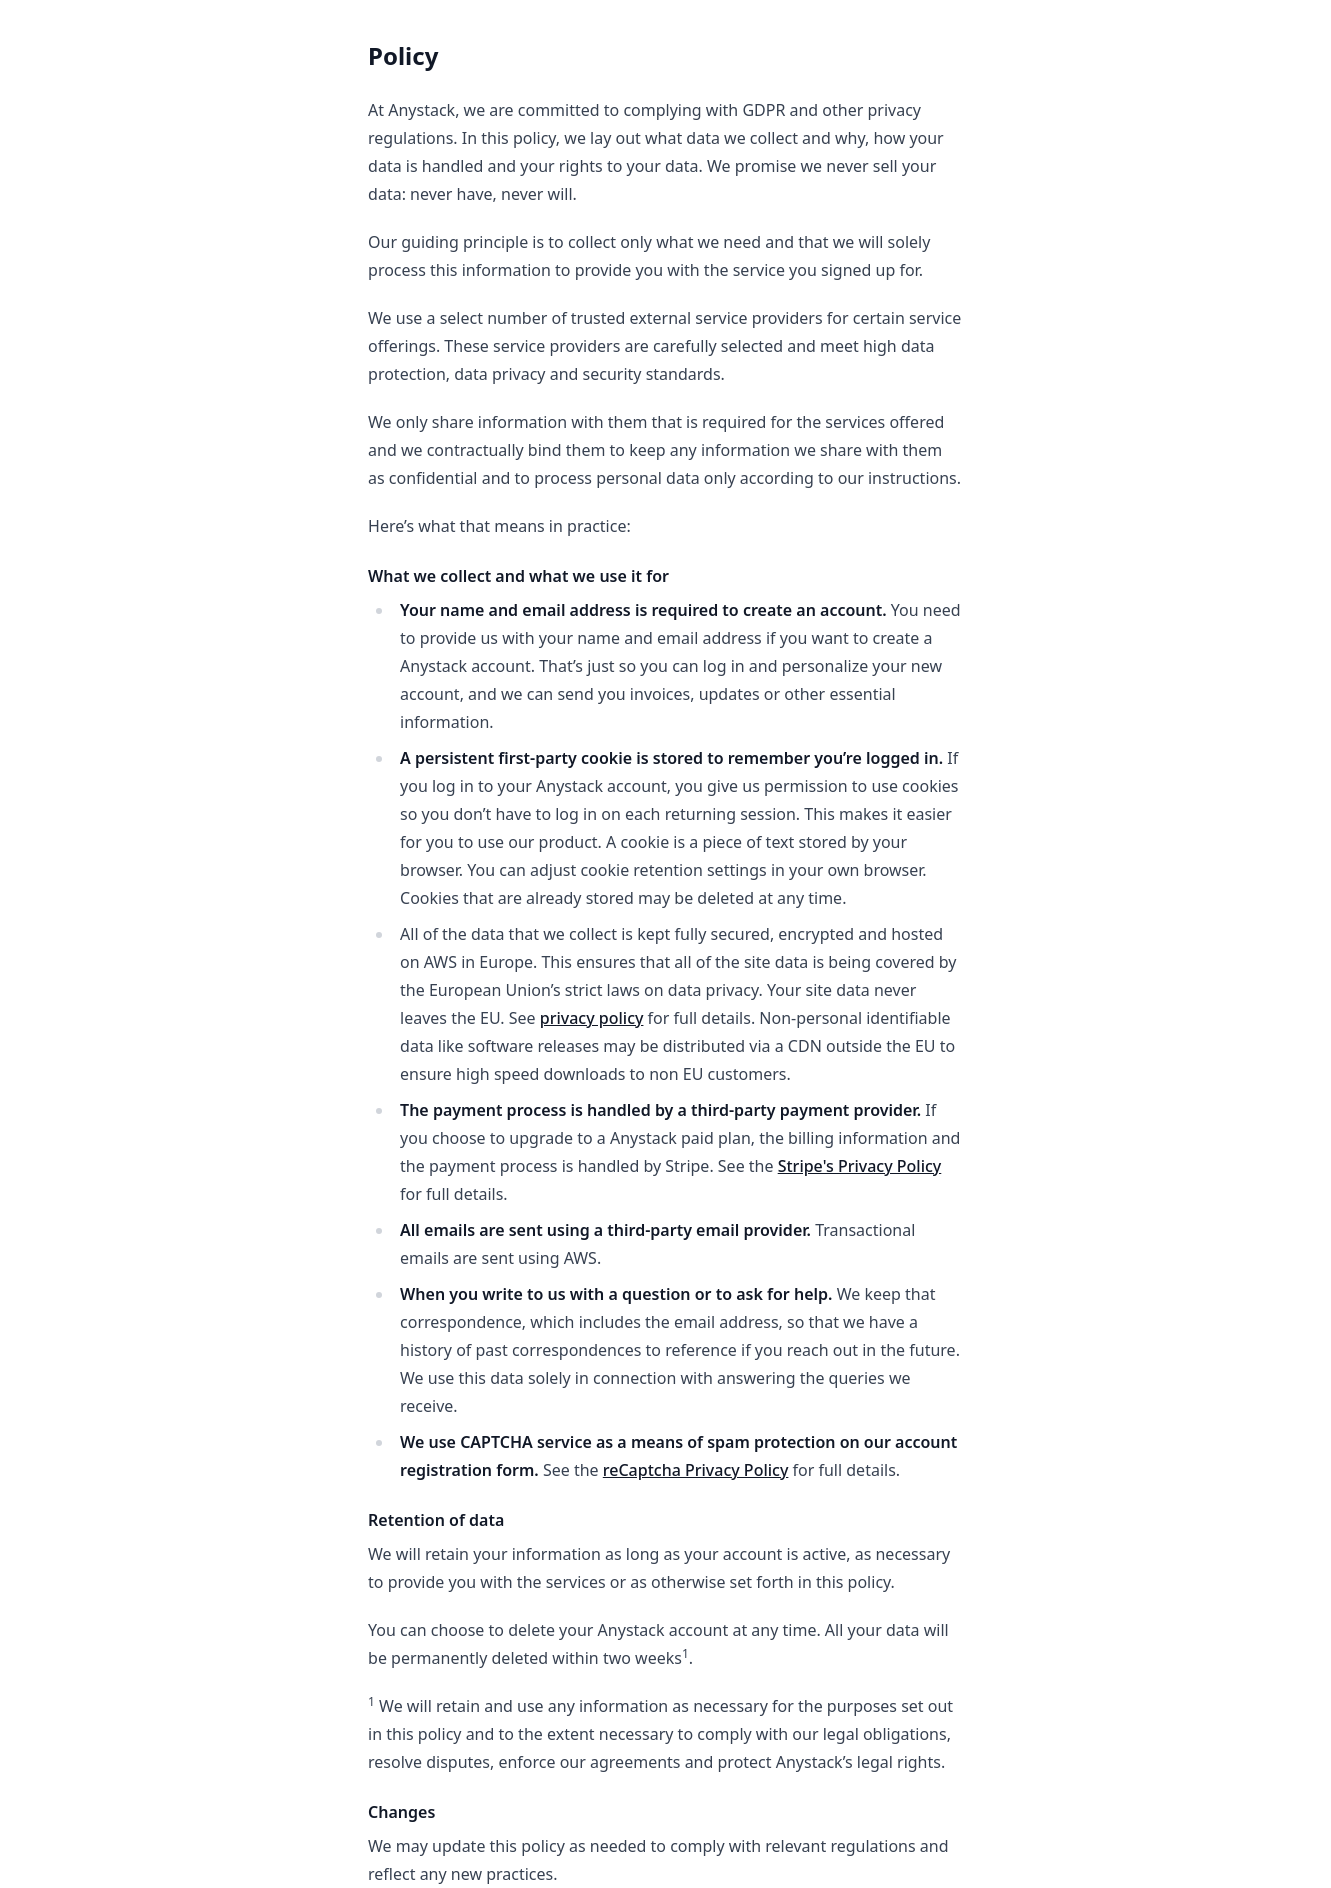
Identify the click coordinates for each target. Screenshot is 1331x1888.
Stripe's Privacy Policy (860, 1166)
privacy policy (592, 1018)
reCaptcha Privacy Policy (696, 1470)
